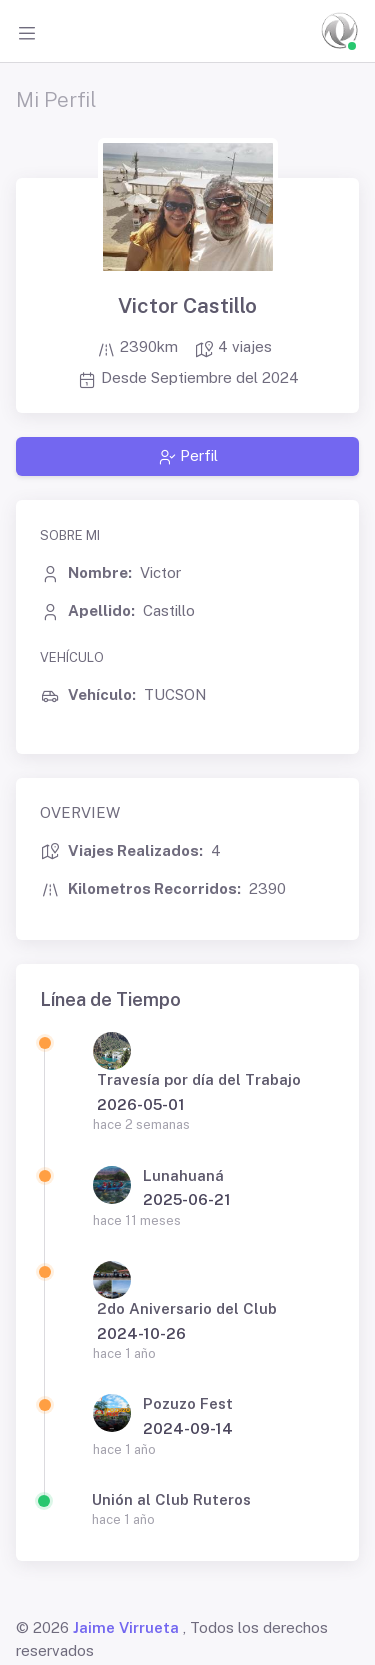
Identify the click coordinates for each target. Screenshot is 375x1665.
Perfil (188, 456)
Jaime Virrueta (126, 1627)
